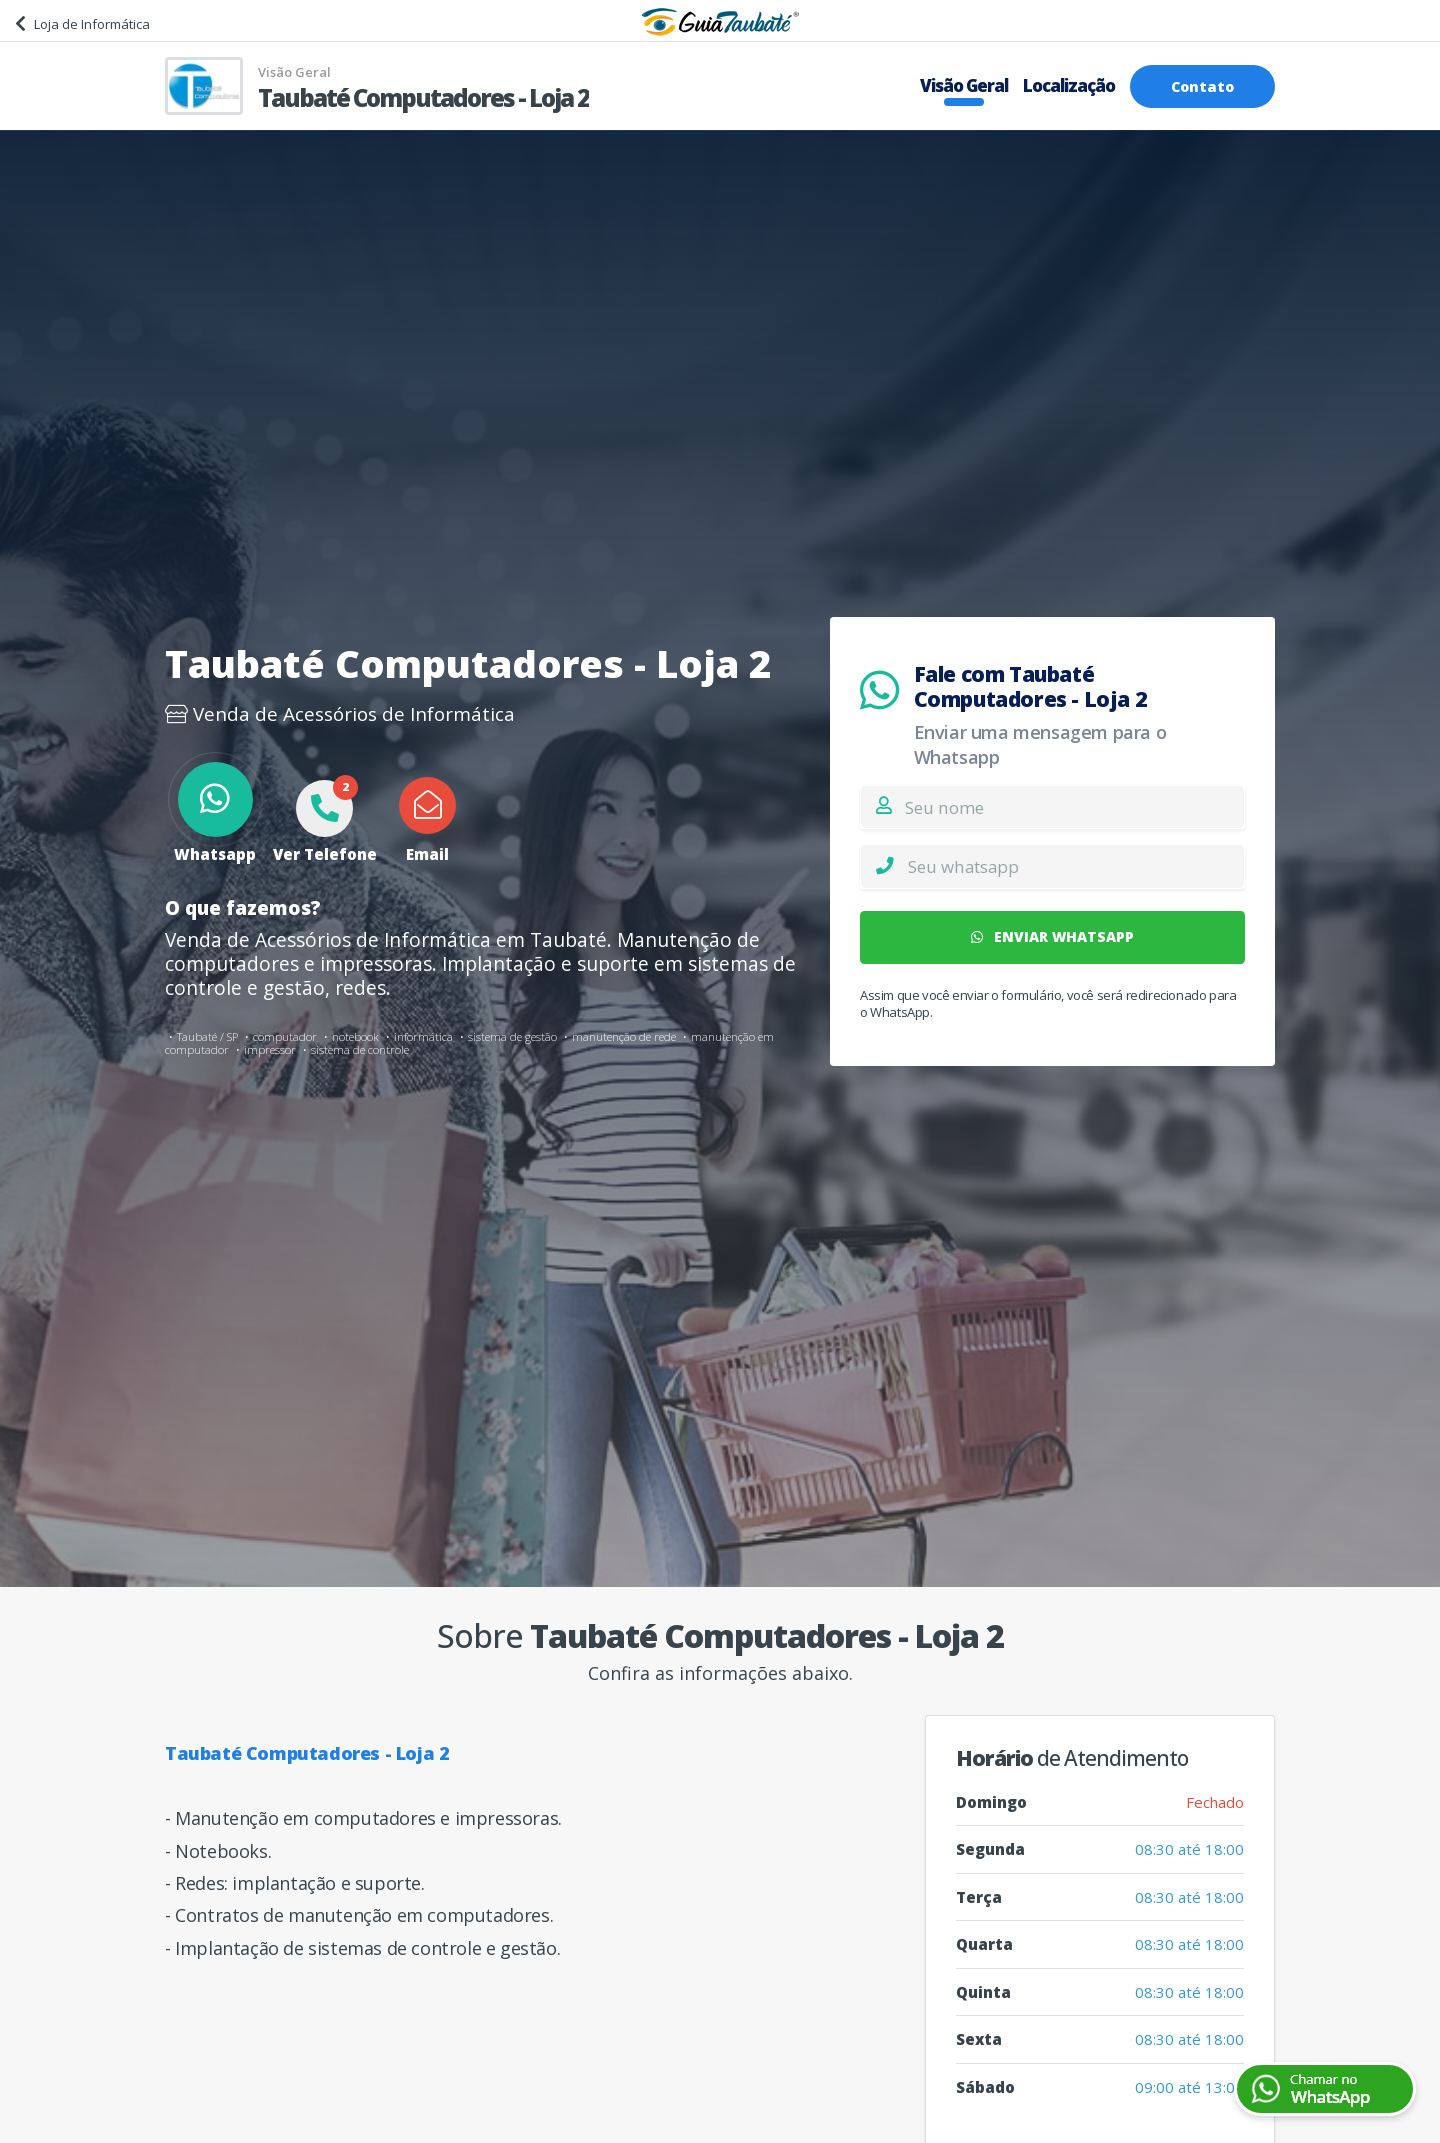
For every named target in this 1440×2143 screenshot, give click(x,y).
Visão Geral (964, 85)
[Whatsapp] (1076, 866)
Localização (1069, 85)
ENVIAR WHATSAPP (1053, 936)
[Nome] (1074, 807)
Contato (1202, 86)
